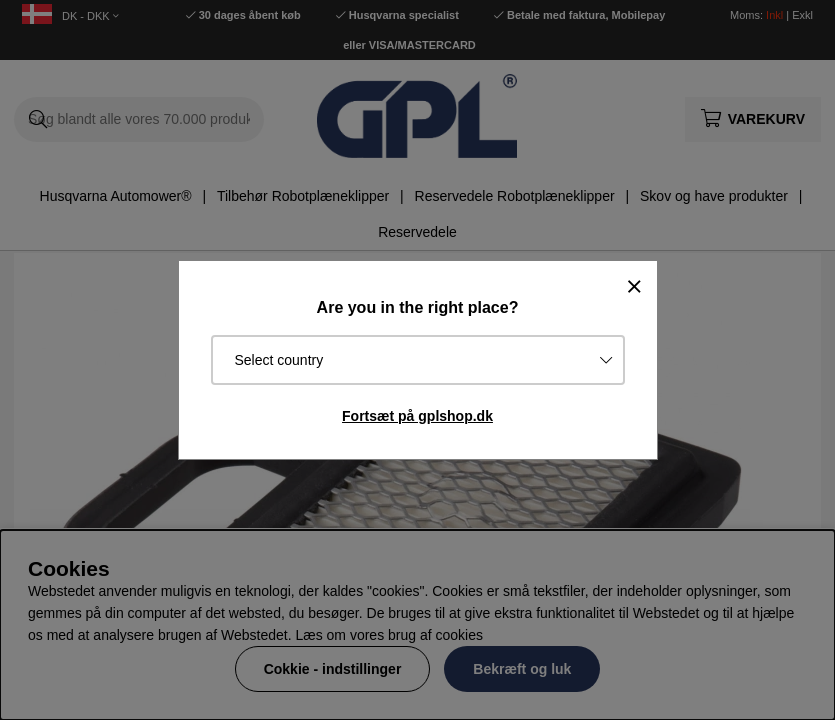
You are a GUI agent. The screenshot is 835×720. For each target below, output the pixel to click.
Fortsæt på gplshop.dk (417, 416)
